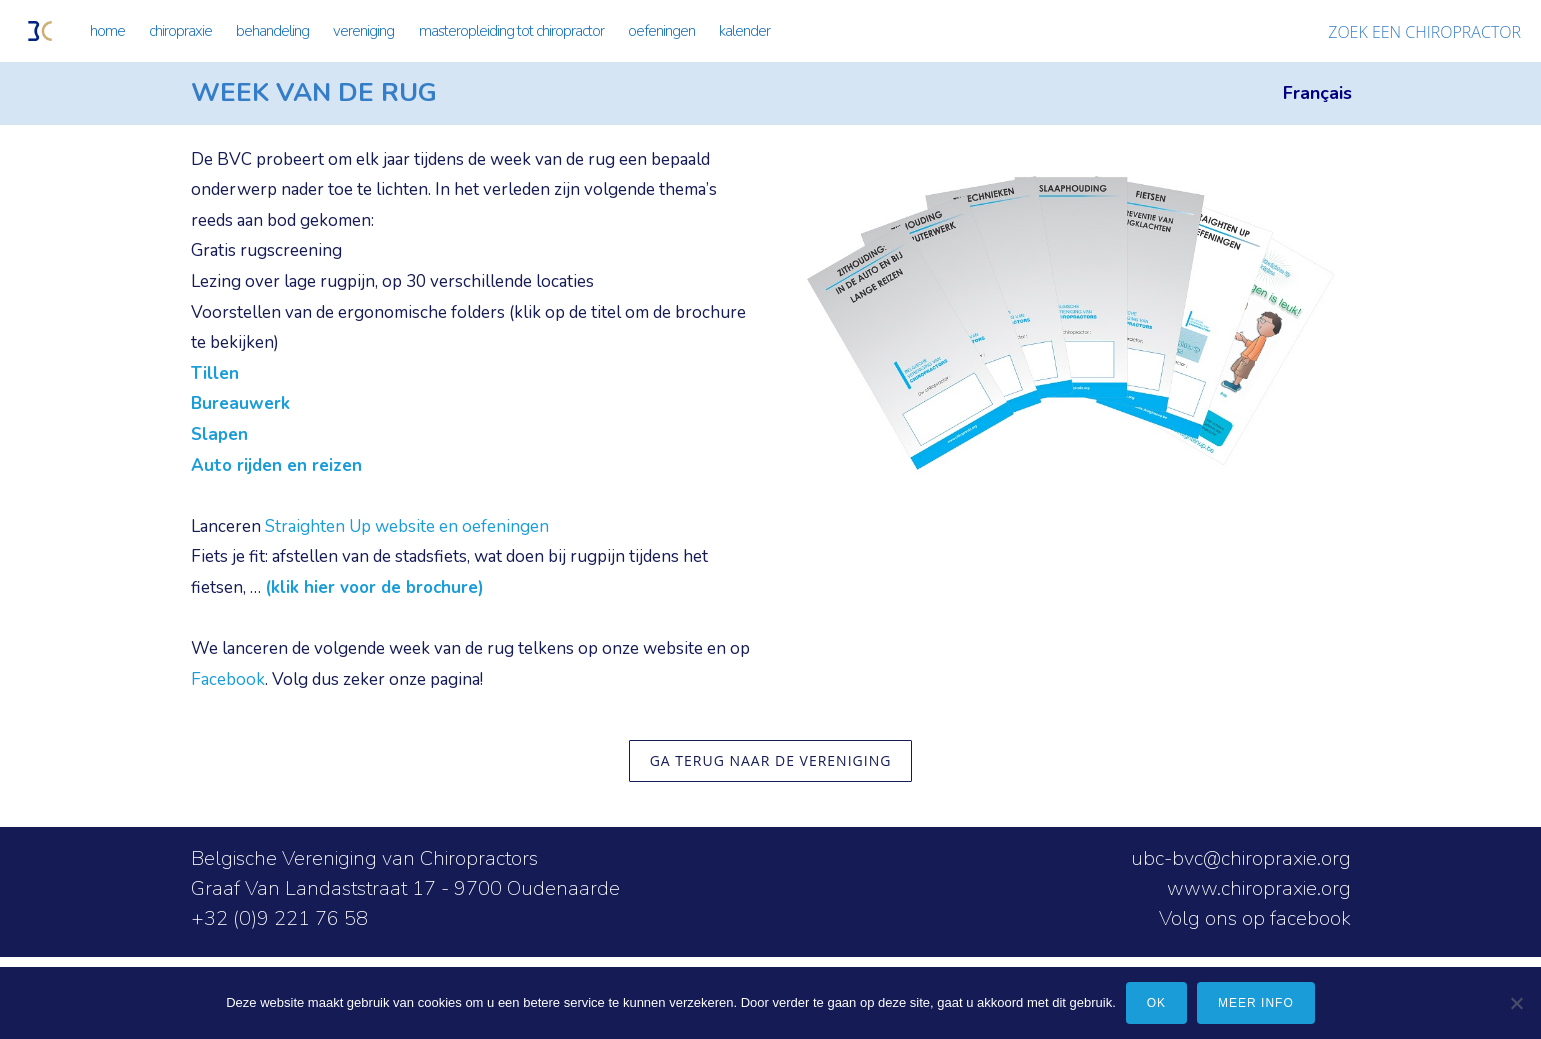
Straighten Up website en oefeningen (407, 526)
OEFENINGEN (661, 31)
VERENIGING (363, 31)
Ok (1156, 1003)
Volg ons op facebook (1255, 918)
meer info (1256, 1003)
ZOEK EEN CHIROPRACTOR (1424, 32)
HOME (107, 31)
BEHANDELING (272, 31)
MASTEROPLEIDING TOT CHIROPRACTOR (511, 31)
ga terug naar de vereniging (771, 760)
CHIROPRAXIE (180, 31)
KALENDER (744, 31)
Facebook (228, 679)
